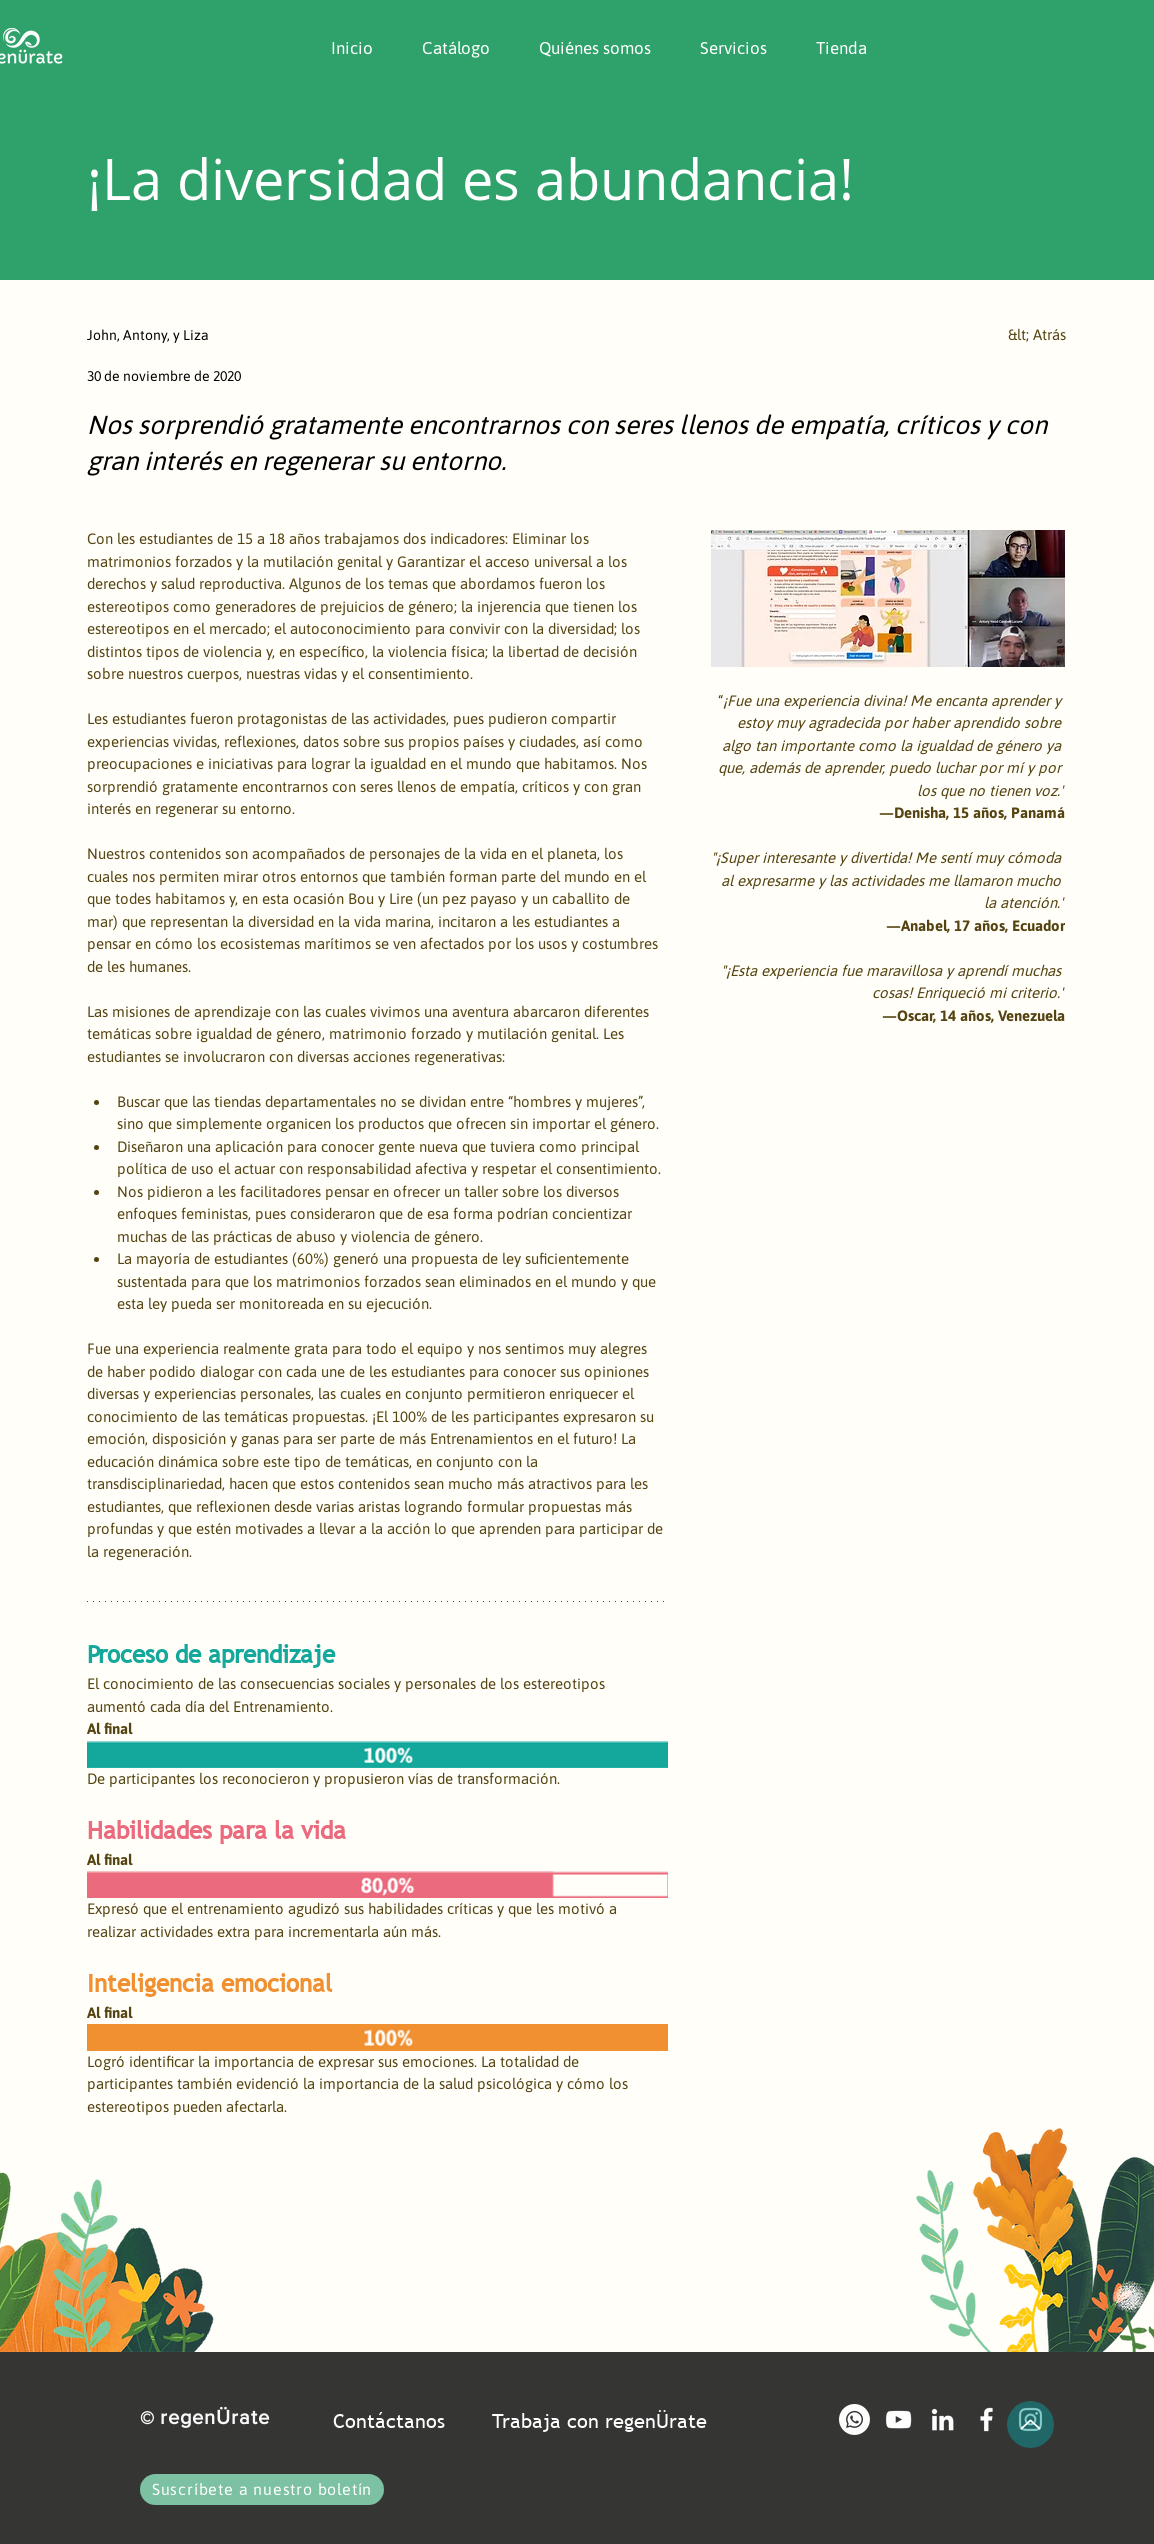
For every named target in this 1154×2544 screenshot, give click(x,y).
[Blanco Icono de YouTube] (898, 2419)
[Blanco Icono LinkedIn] (942, 2419)
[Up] (1030, 2424)
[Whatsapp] (854, 2419)
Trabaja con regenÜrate (599, 2421)
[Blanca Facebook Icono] (986, 2419)
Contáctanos (389, 2421)
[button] (585, 48)
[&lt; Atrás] (1000, 334)
